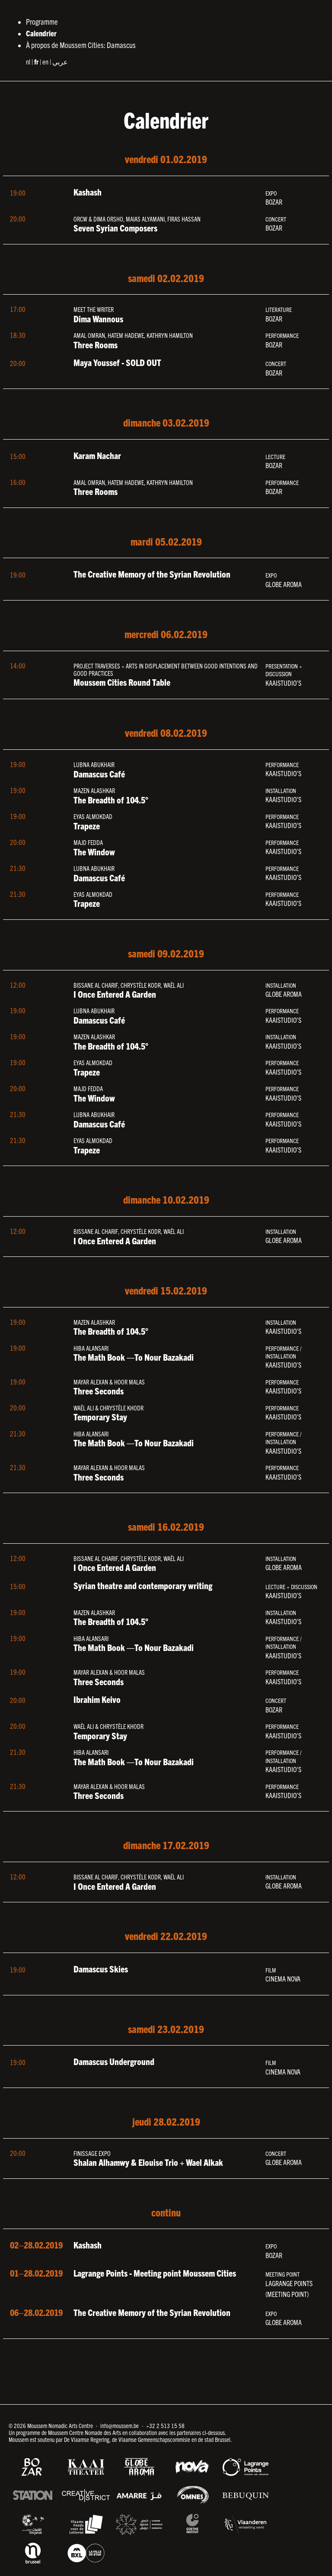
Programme (42, 21)
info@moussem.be (119, 2425)
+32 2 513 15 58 (165, 2425)
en (45, 61)
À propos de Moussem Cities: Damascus (81, 45)
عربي (60, 61)
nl (28, 61)
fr (36, 61)
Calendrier (41, 33)
